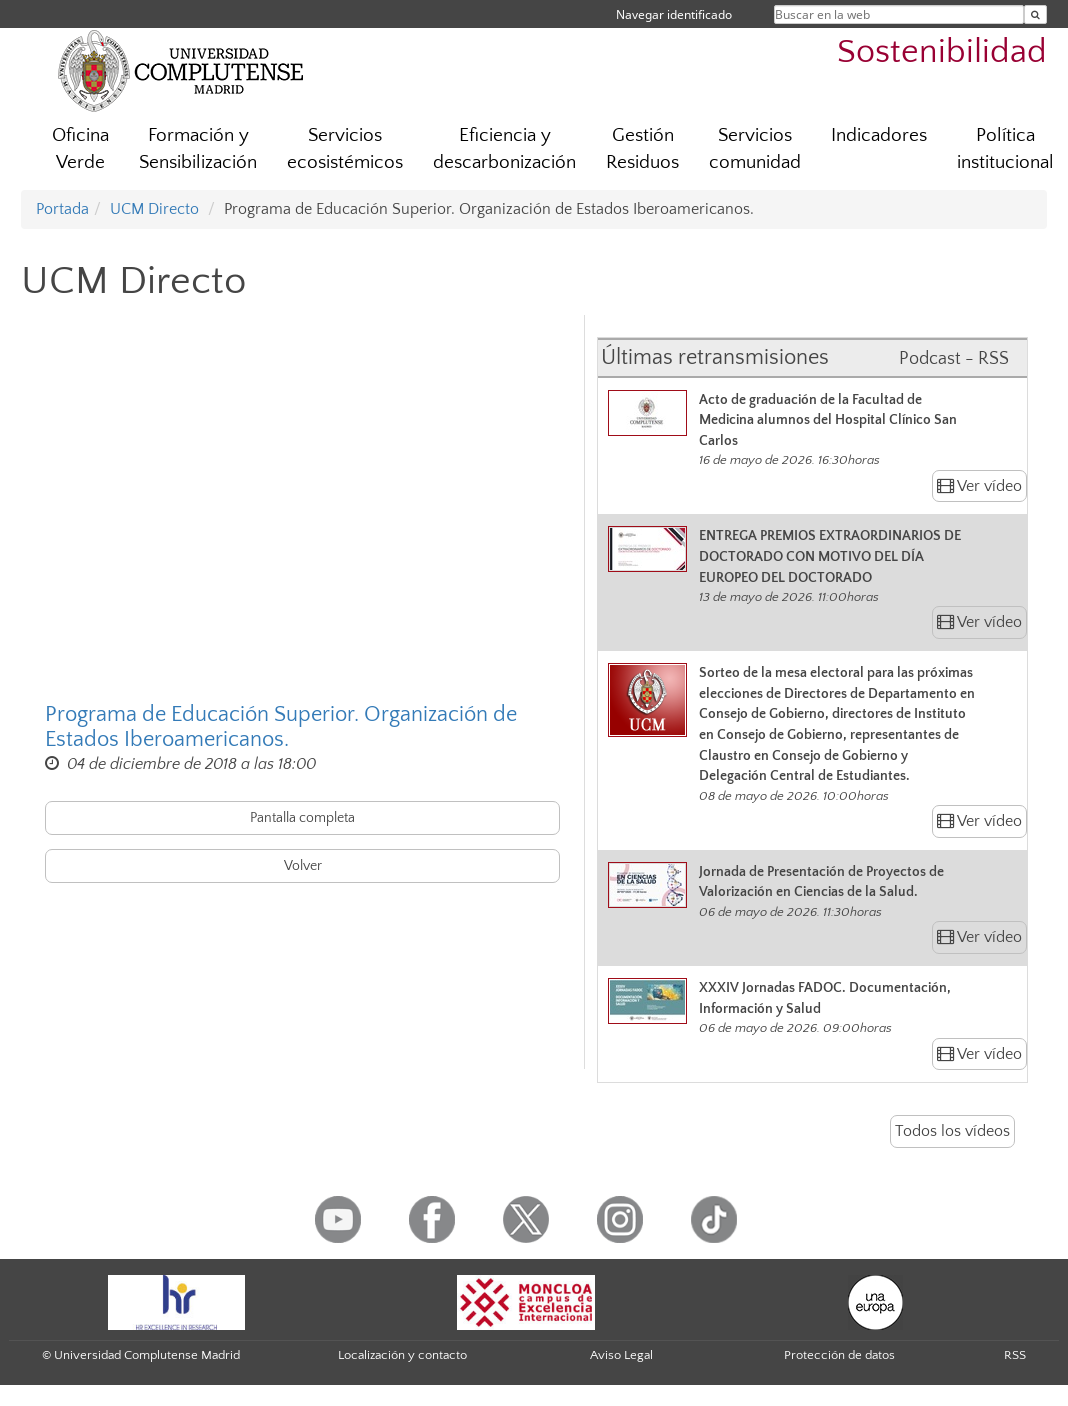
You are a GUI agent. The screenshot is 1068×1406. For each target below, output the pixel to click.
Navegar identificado (674, 14)
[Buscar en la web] (1035, 14)
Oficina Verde (80, 149)
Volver (303, 866)
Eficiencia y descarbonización (504, 149)
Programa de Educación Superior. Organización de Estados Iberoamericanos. (281, 727)
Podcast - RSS (954, 359)
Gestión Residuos (642, 149)
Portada (62, 209)
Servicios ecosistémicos (345, 149)
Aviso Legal (621, 1355)
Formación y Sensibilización (198, 149)
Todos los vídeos (952, 1131)
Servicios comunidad (755, 149)
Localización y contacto (402, 1355)
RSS (1015, 1355)
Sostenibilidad (942, 52)
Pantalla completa (302, 818)
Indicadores (879, 135)
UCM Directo (154, 209)
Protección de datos (839, 1355)
